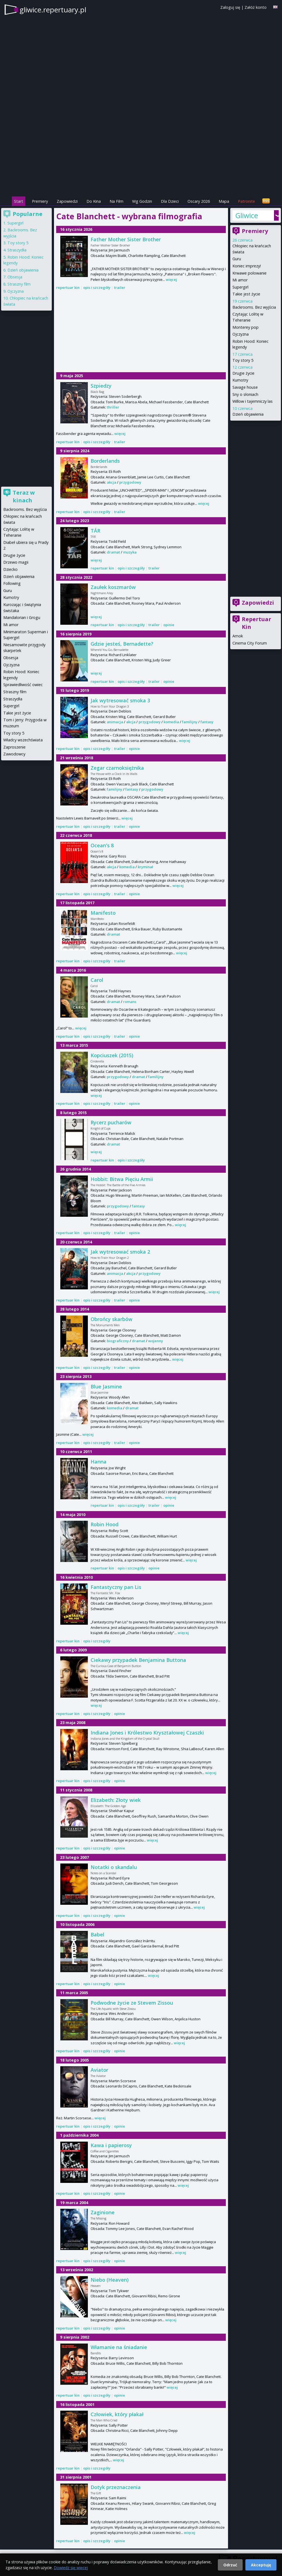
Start (18, 201)
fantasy (206, 721)
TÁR (95, 530)
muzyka (130, 552)
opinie (168, 624)
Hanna (99, 1461)
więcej (171, 279)
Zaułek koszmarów (113, 587)
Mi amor (240, 280)
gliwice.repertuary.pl (53, 10)
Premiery (40, 201)
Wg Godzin (142, 201)
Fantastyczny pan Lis (116, 1587)
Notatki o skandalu (114, 1867)
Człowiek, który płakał (117, 2414)
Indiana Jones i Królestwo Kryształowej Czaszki (147, 1732)
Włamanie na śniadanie (119, 2347)
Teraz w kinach (24, 496)
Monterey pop (245, 327)
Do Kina (93, 201)
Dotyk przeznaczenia (116, 2487)
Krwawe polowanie (249, 273)
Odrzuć (230, 2564)
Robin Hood (104, 1524)
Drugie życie (243, 373)
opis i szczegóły (96, 287)
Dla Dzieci (170, 201)
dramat (113, 552)
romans (129, 1001)
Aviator (99, 2070)
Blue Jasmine (106, 1386)
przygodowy (130, 482)
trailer (119, 287)
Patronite (246, 201)
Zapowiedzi (67, 201)
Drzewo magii (15, 562)
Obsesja (14, 276)
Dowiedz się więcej (71, 2567)
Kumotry (240, 380)
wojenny (155, 1340)
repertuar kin (68, 287)
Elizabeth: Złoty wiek (116, 1800)
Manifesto (103, 912)
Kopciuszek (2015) (112, 1055)
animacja (115, 721)
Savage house (245, 387)
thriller (113, 407)
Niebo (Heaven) (110, 2279)
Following (12, 583)
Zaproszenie (14, 747)
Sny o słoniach (245, 394)
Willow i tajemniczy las (252, 401)
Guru (236, 258)
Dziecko (10, 569)
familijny (189, 721)
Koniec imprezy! (246, 265)
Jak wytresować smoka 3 (120, 700)
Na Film (116, 201)
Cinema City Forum (249, 643)
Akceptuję (261, 2564)
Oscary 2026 (199, 201)
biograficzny (118, 1340)
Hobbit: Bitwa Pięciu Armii (122, 1179)
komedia (171, 721)
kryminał (145, 866)
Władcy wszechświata (23, 739)
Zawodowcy (14, 754)
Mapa (224, 201)
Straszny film (19, 284)
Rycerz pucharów (111, 1122)
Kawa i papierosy (111, 2145)
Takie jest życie (246, 294)
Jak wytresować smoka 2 (120, 1251)
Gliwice (246, 215)
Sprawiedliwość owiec (23, 684)
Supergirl (240, 287)
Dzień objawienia (248, 414)
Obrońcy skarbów (111, 1319)
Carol (97, 980)
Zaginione (103, 2212)
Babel (97, 1934)
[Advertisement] (141, 157)
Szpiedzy (101, 385)
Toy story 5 (242, 360)
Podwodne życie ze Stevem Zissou (132, 2002)
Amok (237, 635)
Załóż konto (256, 7)
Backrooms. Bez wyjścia (254, 307)
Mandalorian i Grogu (21, 617)
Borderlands (105, 460)
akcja (111, 482)
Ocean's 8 (102, 845)
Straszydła (16, 250)
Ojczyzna (240, 334)
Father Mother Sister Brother (126, 239)
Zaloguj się (230, 7)
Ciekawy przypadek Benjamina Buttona (138, 1660)
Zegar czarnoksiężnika (117, 767)
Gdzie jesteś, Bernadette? (122, 643)
